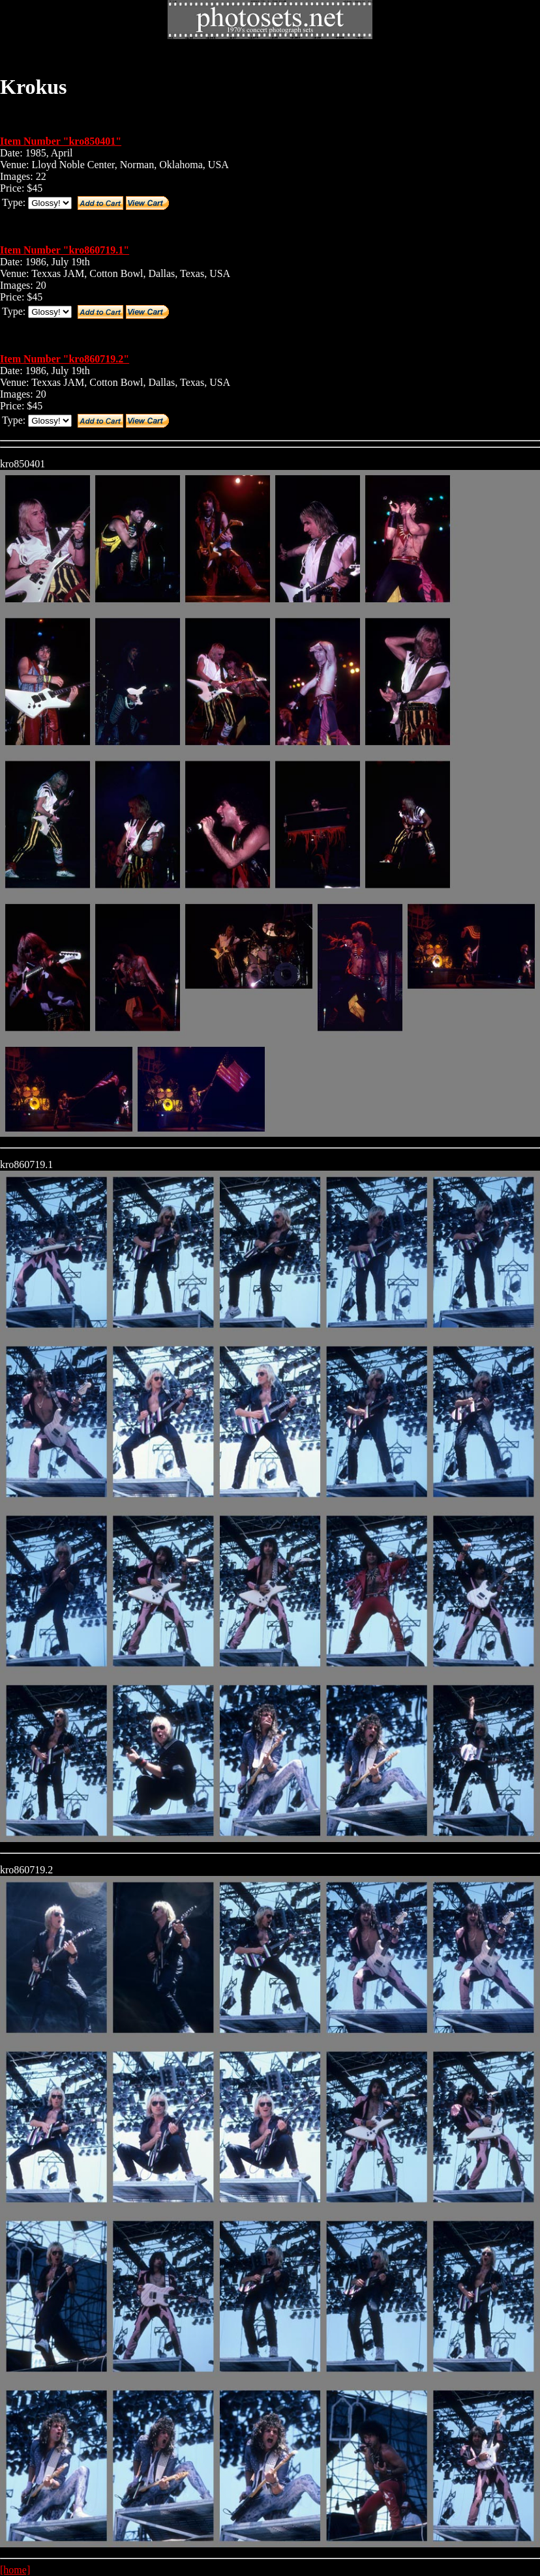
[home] (15, 2569)
